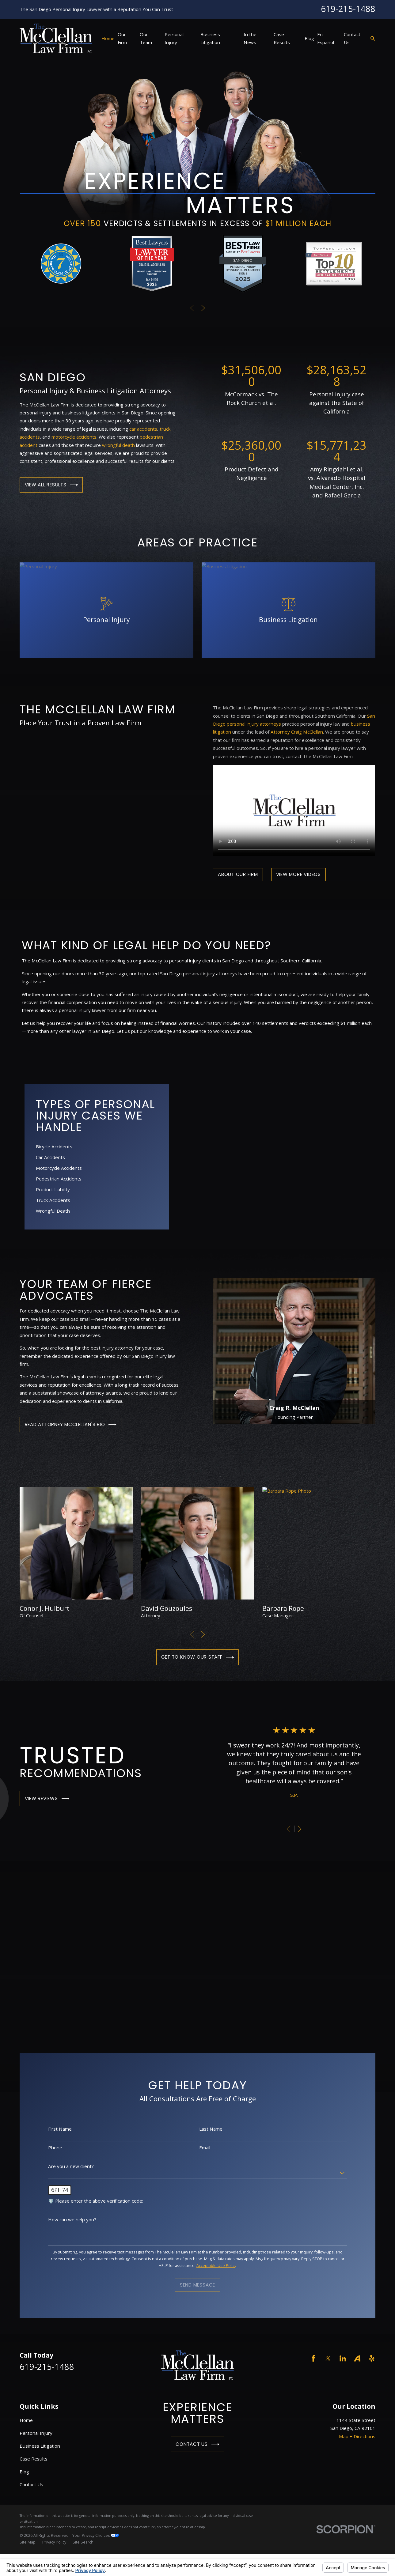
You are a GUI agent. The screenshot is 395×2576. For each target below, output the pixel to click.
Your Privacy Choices (95, 2535)
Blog (24, 2471)
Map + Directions (357, 2436)
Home (26, 2420)
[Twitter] (328, 2358)
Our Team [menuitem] (146, 38)
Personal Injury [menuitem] (174, 38)
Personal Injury (36, 2433)
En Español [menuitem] (325, 38)
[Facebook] (313, 2358)
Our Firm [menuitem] (122, 38)
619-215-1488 (348, 8)
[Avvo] (357, 2358)
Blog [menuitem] (309, 38)
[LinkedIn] (343, 2358)
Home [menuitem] (108, 38)
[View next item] (203, 308)
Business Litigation (40, 2446)
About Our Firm (238, 874)
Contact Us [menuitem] (352, 38)
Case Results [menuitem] (282, 38)
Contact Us (197, 2444)
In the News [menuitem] (250, 38)
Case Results (33, 2459)
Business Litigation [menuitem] (210, 38)
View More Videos (298, 874)
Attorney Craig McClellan (297, 732)
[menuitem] (28, 2542)
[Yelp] (372, 2358)
